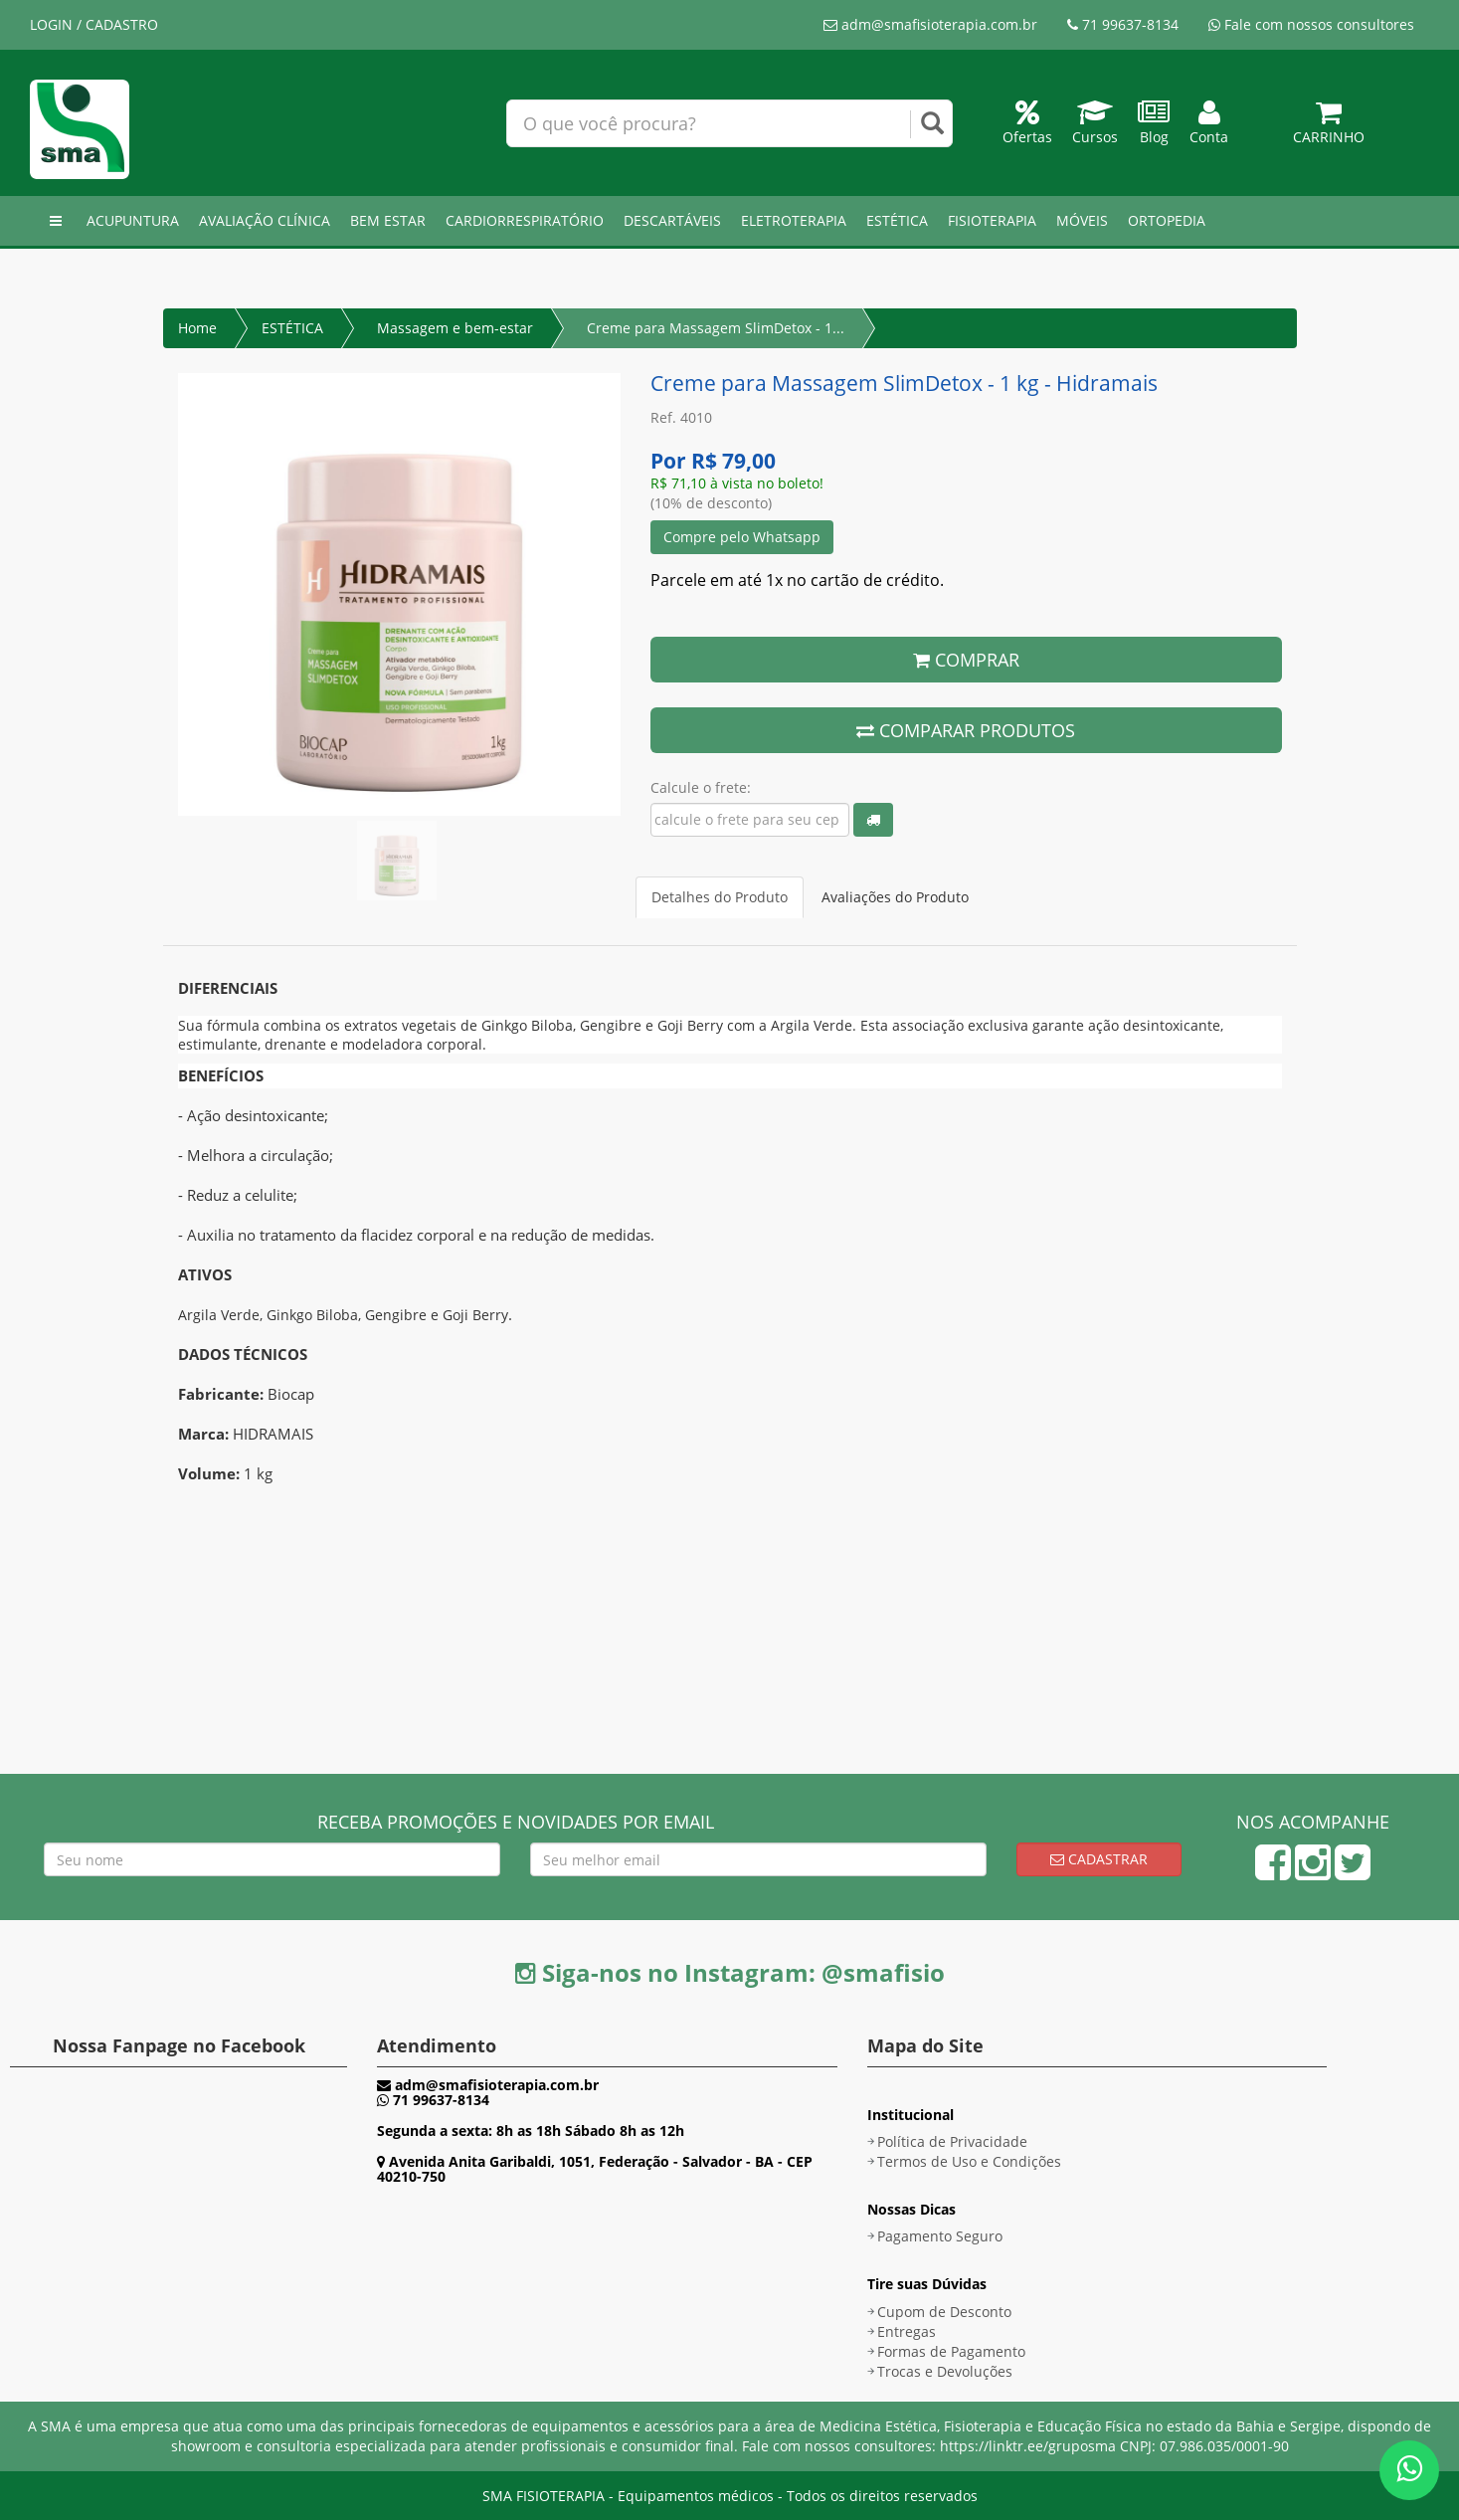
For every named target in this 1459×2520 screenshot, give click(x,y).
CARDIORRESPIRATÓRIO (525, 220)
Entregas (906, 2331)
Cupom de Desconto (944, 2311)
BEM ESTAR (388, 220)
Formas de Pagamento (951, 2351)
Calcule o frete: (700, 787)
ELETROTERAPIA (793, 220)
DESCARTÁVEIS (672, 220)
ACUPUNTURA (133, 220)
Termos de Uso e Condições (969, 2161)
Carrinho (1329, 126)
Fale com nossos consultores (1311, 24)
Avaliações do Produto (895, 896)
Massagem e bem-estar (455, 327)
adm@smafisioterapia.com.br (930, 24)
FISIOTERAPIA (992, 220)
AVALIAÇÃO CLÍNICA (264, 220)
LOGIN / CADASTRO (94, 24)
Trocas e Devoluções (944, 2371)
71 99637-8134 (1123, 24)
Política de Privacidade (952, 2141)
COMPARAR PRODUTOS (965, 730)
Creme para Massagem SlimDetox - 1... (715, 327)
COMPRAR (966, 660)
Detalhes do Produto (719, 896)
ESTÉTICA (897, 220)
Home (197, 327)
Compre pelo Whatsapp (742, 536)
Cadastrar (1099, 1858)
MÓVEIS (1082, 220)
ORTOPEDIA (1166, 220)
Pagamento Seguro (940, 2236)
